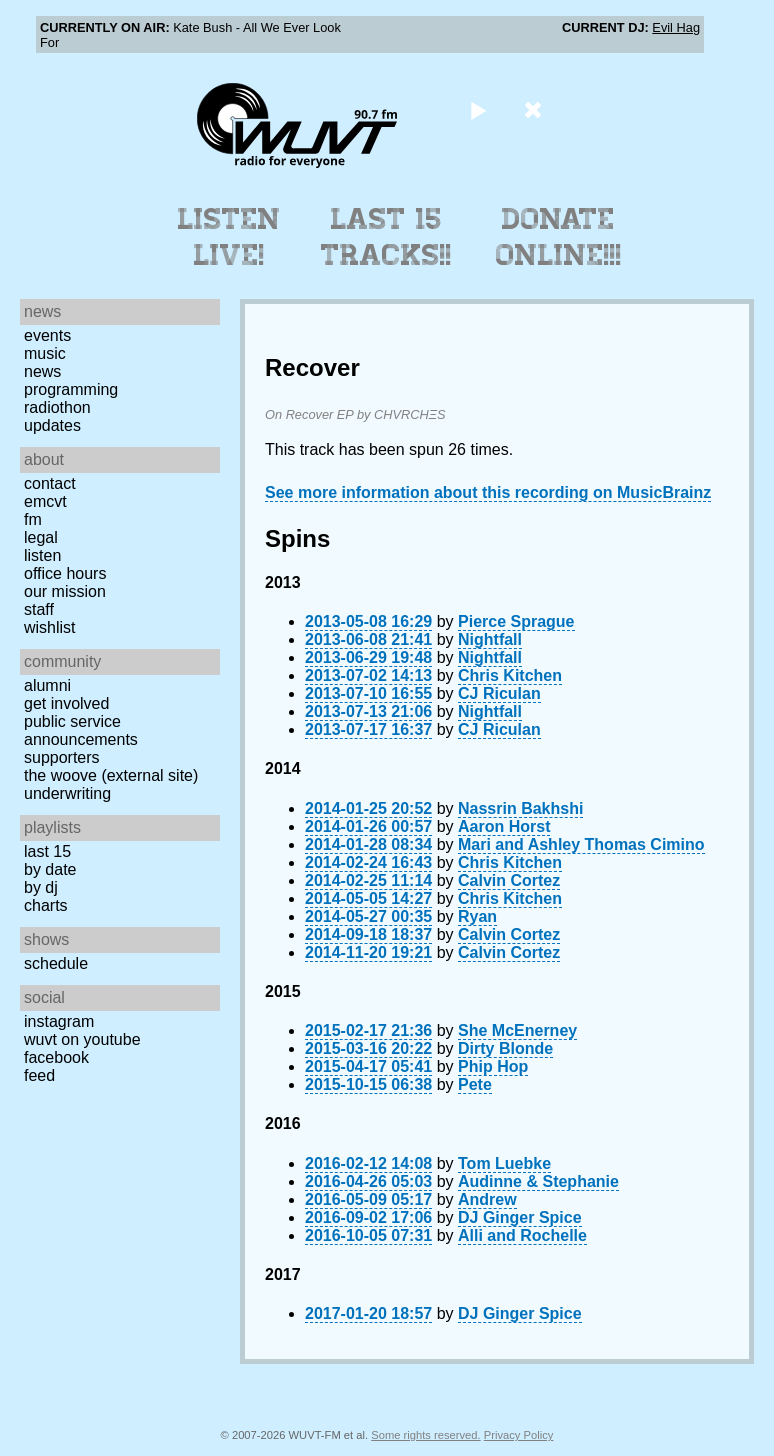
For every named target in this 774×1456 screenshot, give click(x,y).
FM (33, 519)
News (42, 371)
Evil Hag (676, 27)
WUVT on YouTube (82, 1039)
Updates (52, 425)
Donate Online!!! (559, 237)
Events (47, 335)
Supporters (62, 757)
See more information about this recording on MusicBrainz (488, 492)
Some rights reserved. (425, 1435)
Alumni (47, 685)
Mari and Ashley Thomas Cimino (581, 844)
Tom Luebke (504, 1163)
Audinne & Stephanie (538, 1181)
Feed (39, 1075)
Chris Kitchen (510, 675)
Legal (41, 537)
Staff (39, 609)
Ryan (477, 916)
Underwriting (67, 793)
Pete (475, 1084)
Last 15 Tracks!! (386, 237)
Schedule (56, 963)
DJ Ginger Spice (520, 1217)
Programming (71, 389)
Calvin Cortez (509, 880)
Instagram (59, 1021)
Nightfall (490, 639)
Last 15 (47, 851)
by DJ (41, 887)
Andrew (487, 1199)
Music (45, 353)
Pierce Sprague (516, 621)
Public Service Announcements (81, 730)
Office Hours (65, 573)
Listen (42, 555)
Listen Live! (229, 237)
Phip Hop (493, 1066)
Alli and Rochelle (522, 1235)
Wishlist (50, 627)
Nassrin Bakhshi (520, 808)
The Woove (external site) (111, 775)
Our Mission (65, 591)
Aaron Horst (504, 826)
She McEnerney (517, 1030)
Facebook (56, 1057)
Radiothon (57, 407)
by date (50, 869)
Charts (46, 905)
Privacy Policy (519, 1435)
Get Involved (66, 703)
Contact (50, 483)
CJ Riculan (499, 693)
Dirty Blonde (505, 1048)
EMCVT (45, 501)
